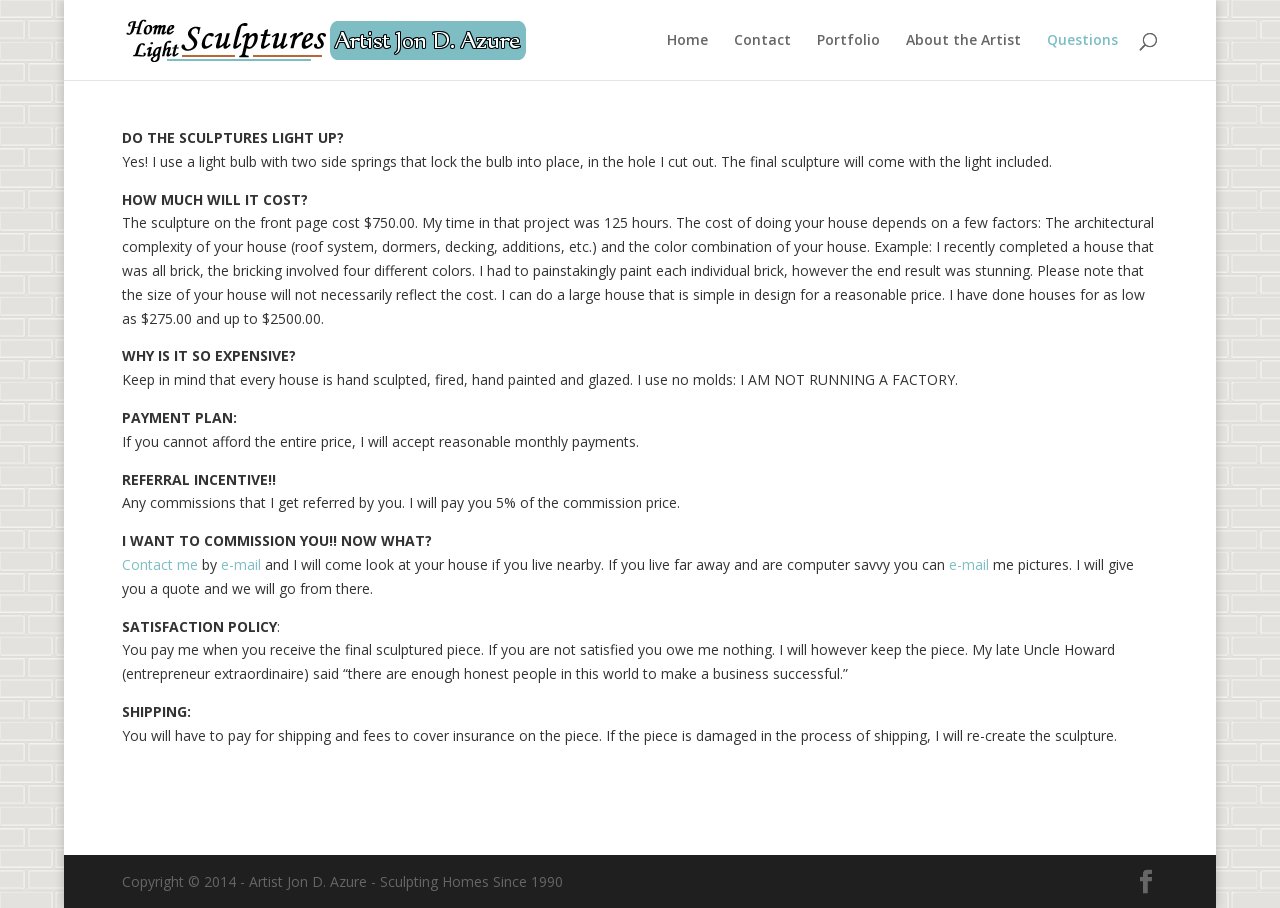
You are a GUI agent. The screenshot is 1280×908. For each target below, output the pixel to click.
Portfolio (848, 41)
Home (687, 41)
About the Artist (963, 41)
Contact (762, 41)
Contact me (160, 564)
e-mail (241, 564)
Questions (1082, 41)
